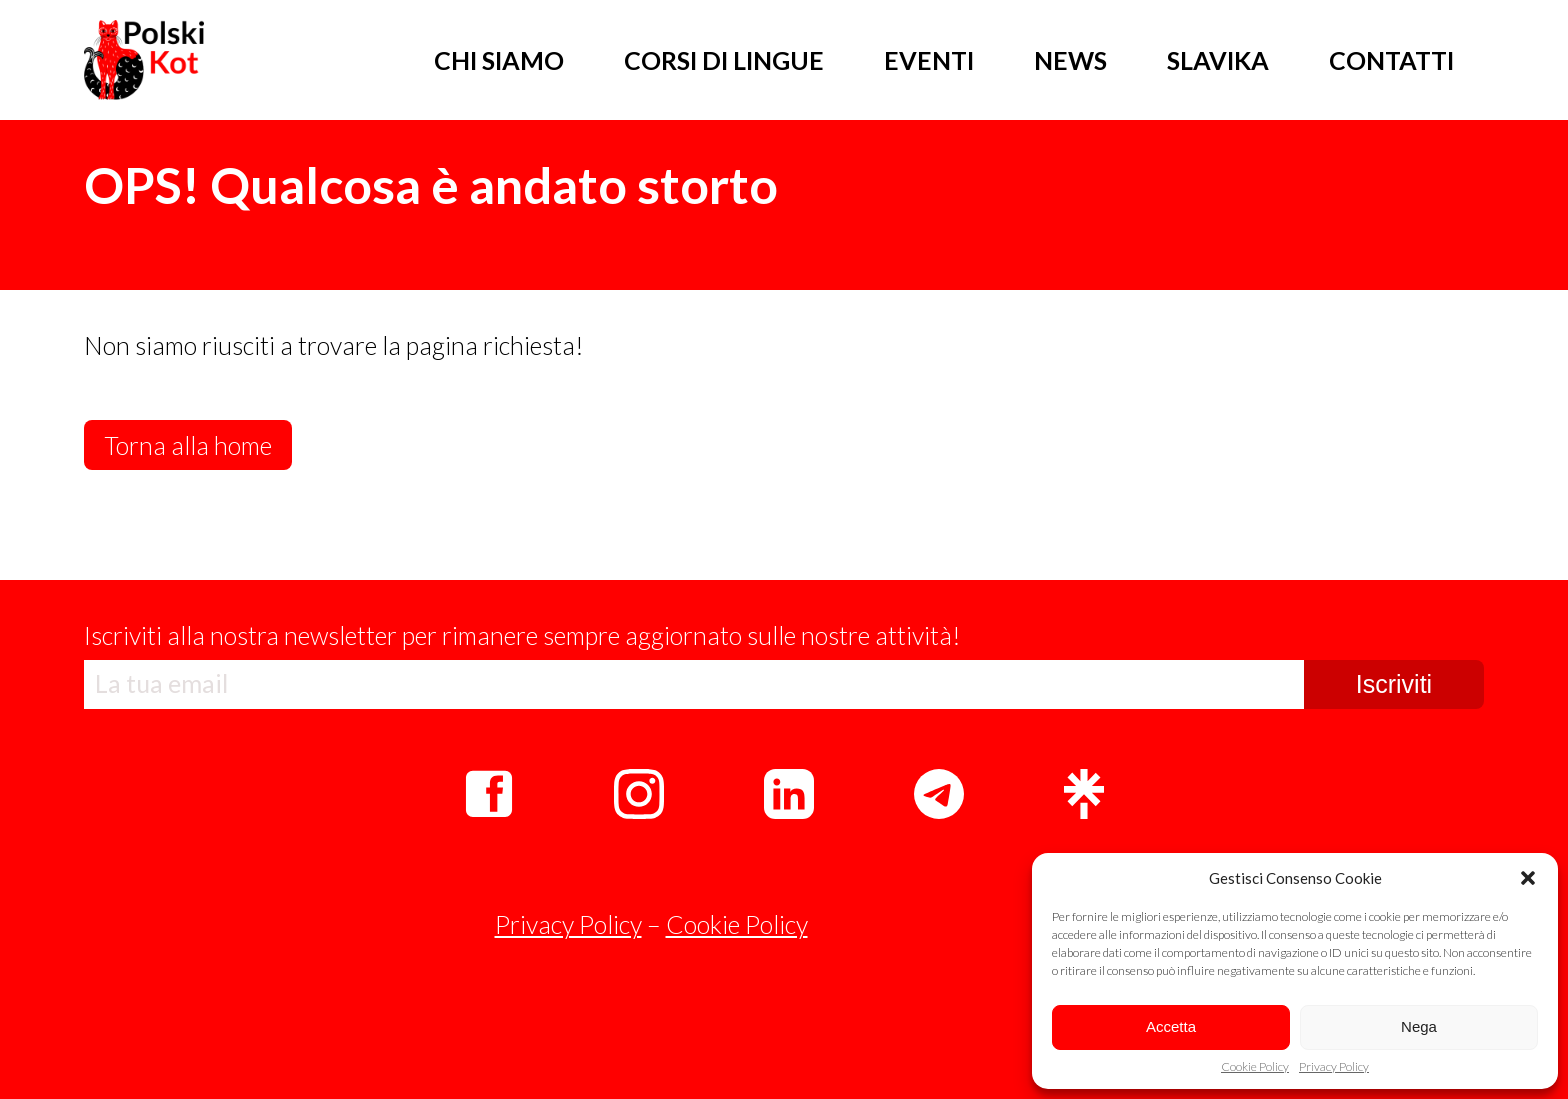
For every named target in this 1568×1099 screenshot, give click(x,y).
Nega (1419, 1026)
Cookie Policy (1255, 1067)
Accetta (1171, 1026)
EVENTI (929, 60)
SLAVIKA (1218, 60)
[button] (1528, 878)
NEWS (1070, 60)
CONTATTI (1391, 60)
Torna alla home (188, 445)
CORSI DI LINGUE (724, 60)
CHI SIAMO (499, 60)
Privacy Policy (1334, 1067)
